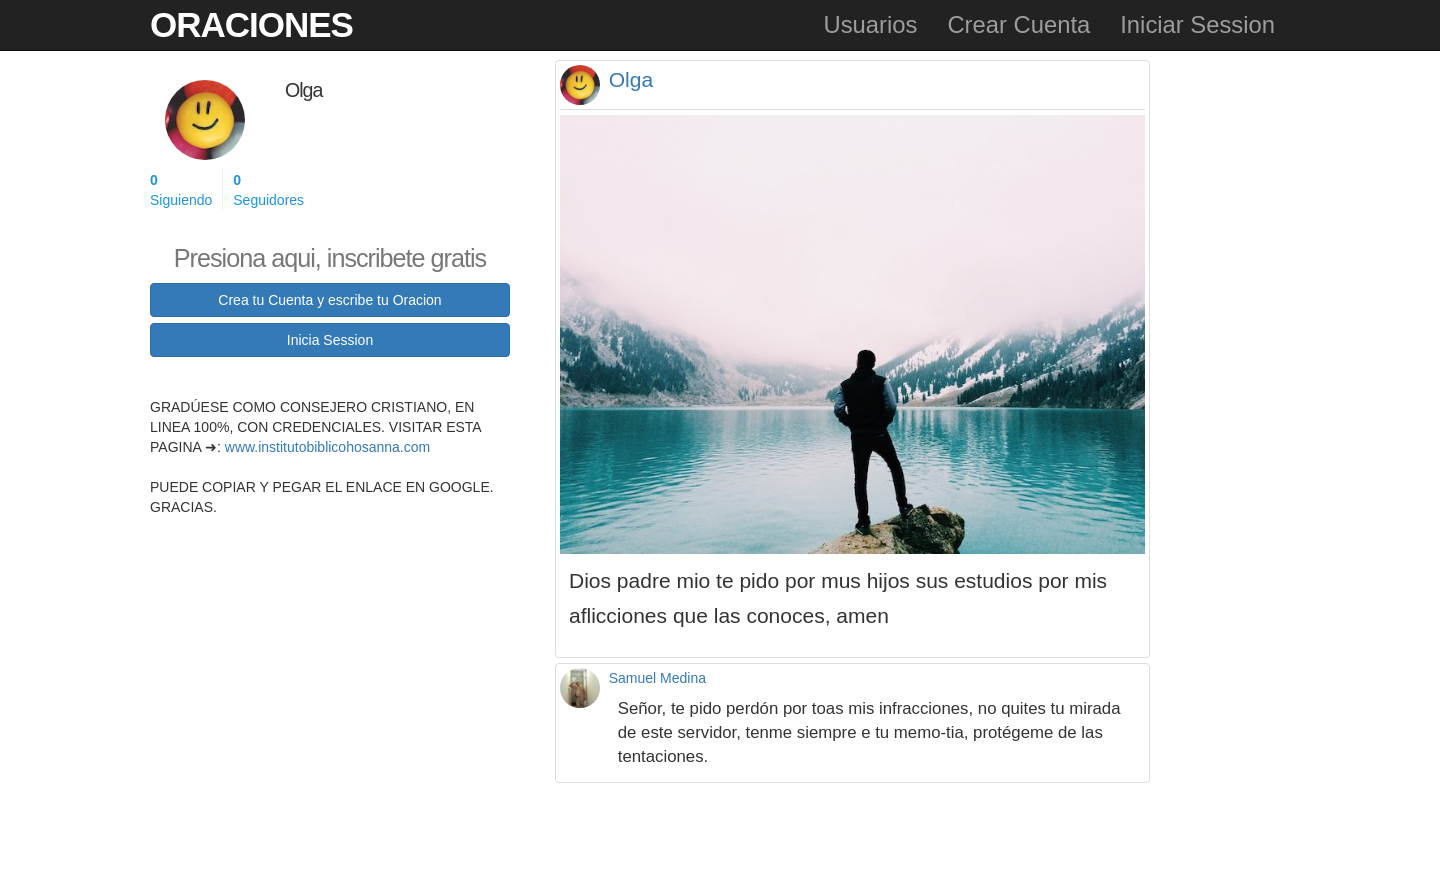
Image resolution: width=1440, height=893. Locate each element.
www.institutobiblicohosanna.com (327, 447)
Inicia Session (330, 340)
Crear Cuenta (1018, 24)
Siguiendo (181, 189)
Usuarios (870, 24)
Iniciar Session (1197, 24)
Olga (631, 79)
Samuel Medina (657, 678)
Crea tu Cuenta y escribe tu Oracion (329, 300)
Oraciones (251, 24)
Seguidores (268, 189)
